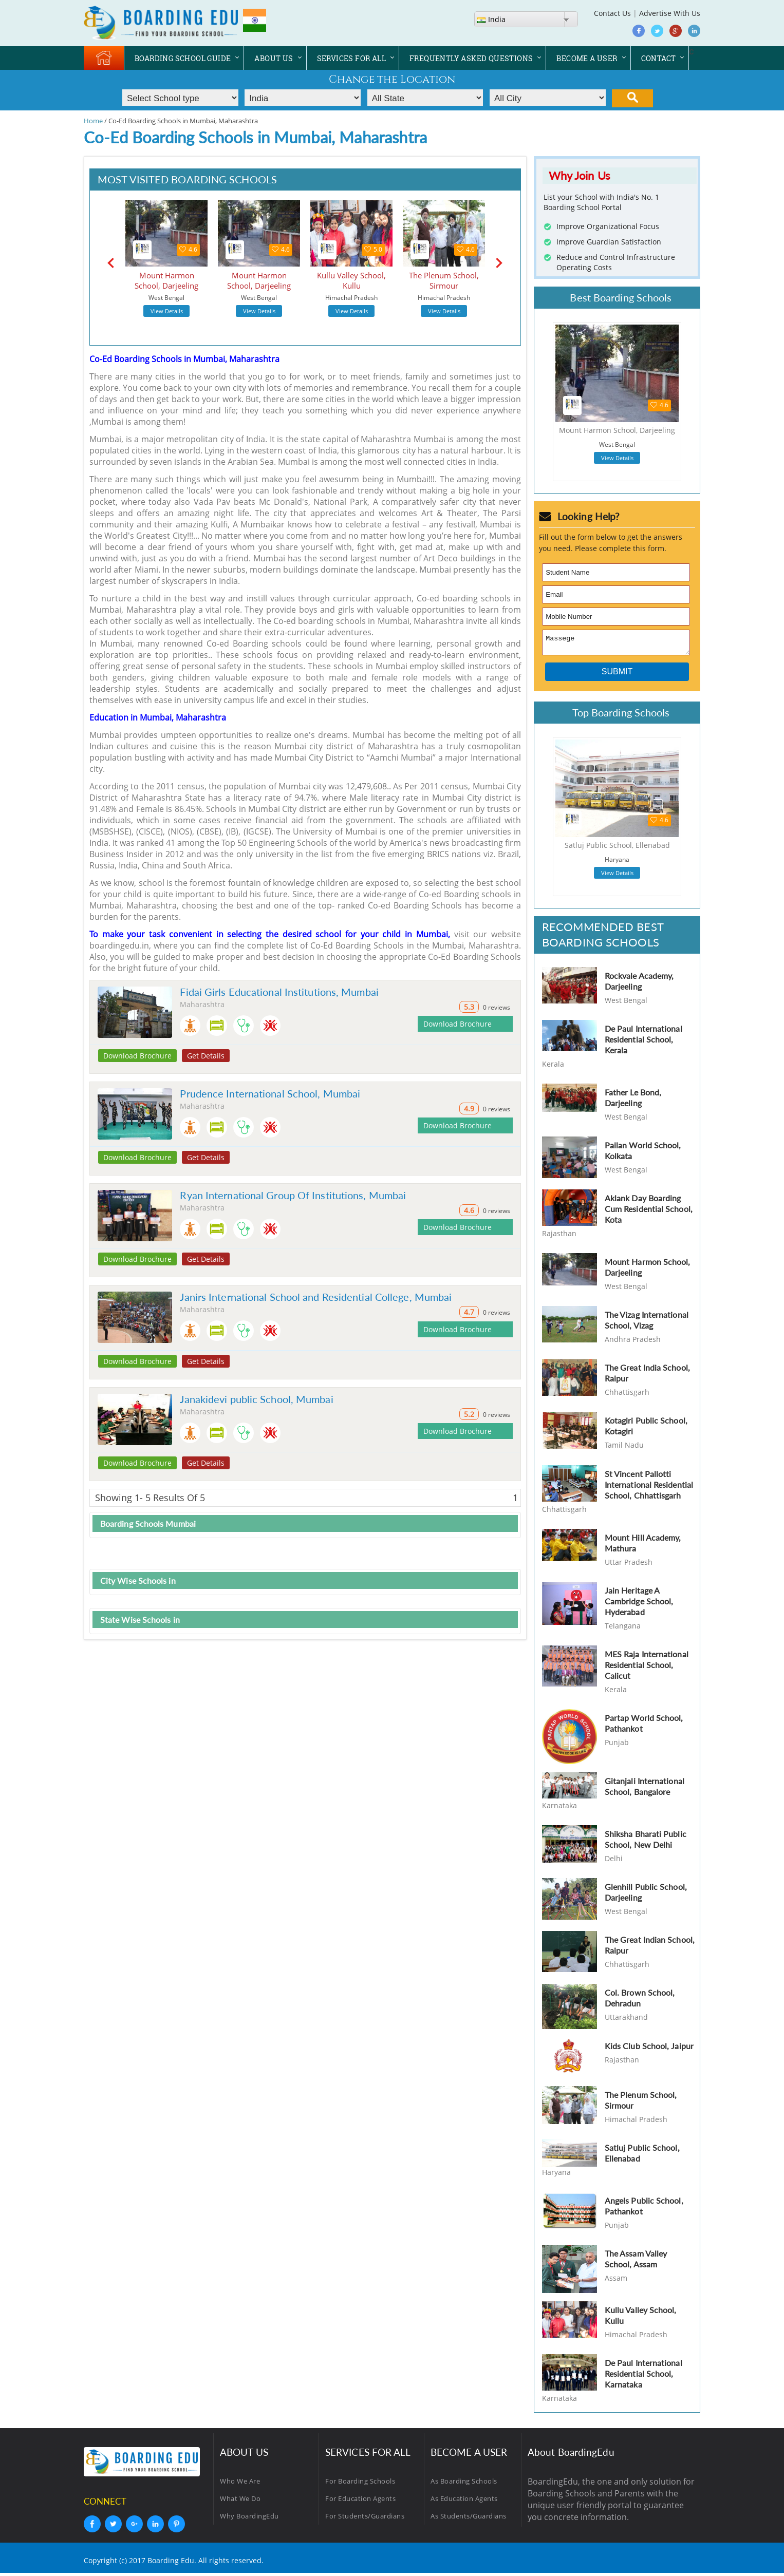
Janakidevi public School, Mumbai (256, 1399)
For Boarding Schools (360, 2484)
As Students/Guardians (469, 2519)
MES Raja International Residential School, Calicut (646, 1667)
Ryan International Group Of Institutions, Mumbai (293, 1195)
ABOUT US (273, 58)
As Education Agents (464, 2501)
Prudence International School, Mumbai (270, 1093)
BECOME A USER (586, 58)
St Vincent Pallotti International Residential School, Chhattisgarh (649, 1487)
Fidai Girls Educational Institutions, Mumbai (279, 992)
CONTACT (658, 58)
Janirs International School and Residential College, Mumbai (316, 1297)
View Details (167, 311)
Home (93, 120)
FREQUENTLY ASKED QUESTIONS (471, 58)
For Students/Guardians (364, 2519)
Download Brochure (137, 1055)
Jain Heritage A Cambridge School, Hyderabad (639, 1604)
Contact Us (612, 13)
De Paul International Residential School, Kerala (643, 1042)
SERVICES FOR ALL (351, 58)
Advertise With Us (669, 13)
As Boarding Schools (464, 2484)
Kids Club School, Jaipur (649, 2049)
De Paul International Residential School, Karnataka (643, 2376)
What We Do (240, 2501)
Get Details (206, 1055)
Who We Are (240, 2484)
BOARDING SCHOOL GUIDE (183, 58)
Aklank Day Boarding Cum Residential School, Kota (649, 1211)
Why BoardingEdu (249, 2519)
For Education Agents (360, 2501)
